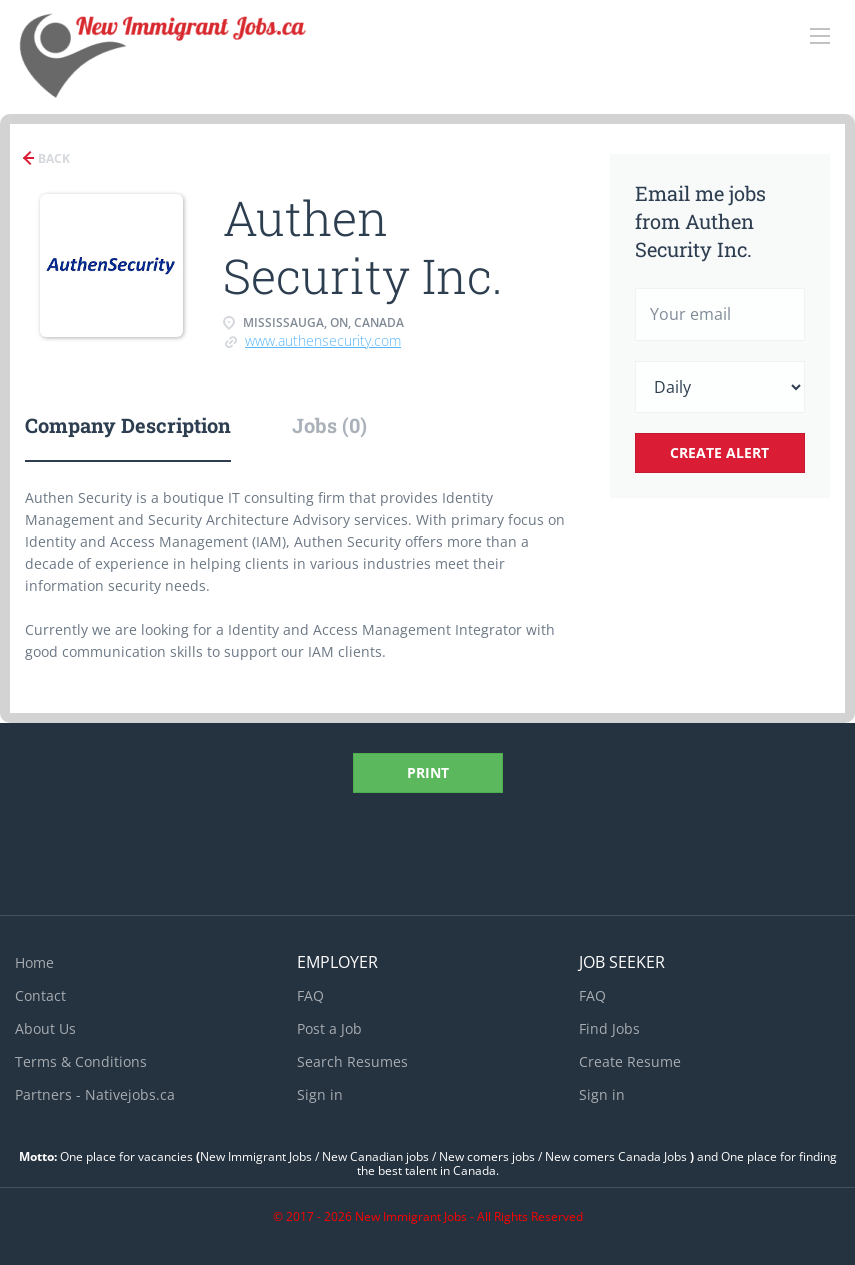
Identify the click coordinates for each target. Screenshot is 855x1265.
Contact (40, 995)
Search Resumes (352, 1061)
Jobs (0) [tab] (329, 425)
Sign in (320, 1094)
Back (52, 158)
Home (34, 962)
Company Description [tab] (128, 425)
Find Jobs (609, 1028)
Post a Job (329, 1028)
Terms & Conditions (81, 1061)
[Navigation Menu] (820, 36)
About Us (45, 1028)
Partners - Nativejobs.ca (95, 1094)
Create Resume (630, 1061)
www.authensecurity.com (323, 340)
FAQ (310, 995)
